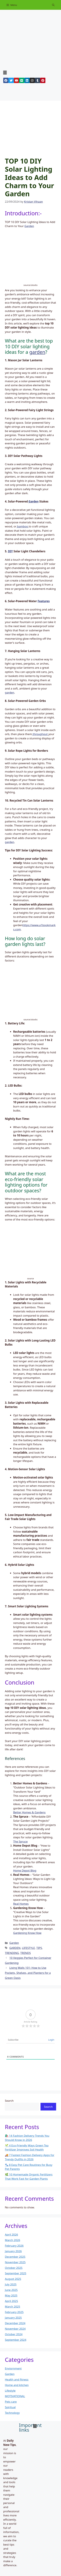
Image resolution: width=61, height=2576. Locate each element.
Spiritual (10, 2407)
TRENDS (25, 1953)
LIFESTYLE (28, 1948)
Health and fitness (16, 2379)
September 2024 (15, 2340)
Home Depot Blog (24, 1870)
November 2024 (15, 2329)
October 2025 (13, 2268)
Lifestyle (10, 2390)
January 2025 (13, 2317)
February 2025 (14, 2312)
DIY (10, 551)
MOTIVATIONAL (15, 2396)
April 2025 (11, 2301)
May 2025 (11, 2295)
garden (37, 352)
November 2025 (15, 2262)
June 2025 (11, 2290)
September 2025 (15, 2273)
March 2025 (12, 2306)
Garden (29, 226)
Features (44, 601)
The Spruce (20, 1841)
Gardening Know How (27, 1933)
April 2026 (11, 2234)
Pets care (11, 2402)
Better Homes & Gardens (29, 1812)
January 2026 (13, 2251)
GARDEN (14, 1948)
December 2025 (15, 2257)
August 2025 (13, 2279)
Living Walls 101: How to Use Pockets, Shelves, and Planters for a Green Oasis (28, 1973)
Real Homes (21, 1904)
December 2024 (15, 2323)
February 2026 (14, 2245)
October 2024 (13, 2334)
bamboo (22, 526)
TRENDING (12, 1953)
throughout (40, 734)
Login (51, 2039)
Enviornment (13, 2368)
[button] (53, 5)
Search (9, 2100)
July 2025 (11, 2284)
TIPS (39, 1948)
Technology (12, 2413)
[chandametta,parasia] (50, 2448)
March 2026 (12, 2240)
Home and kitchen (17, 2385)
